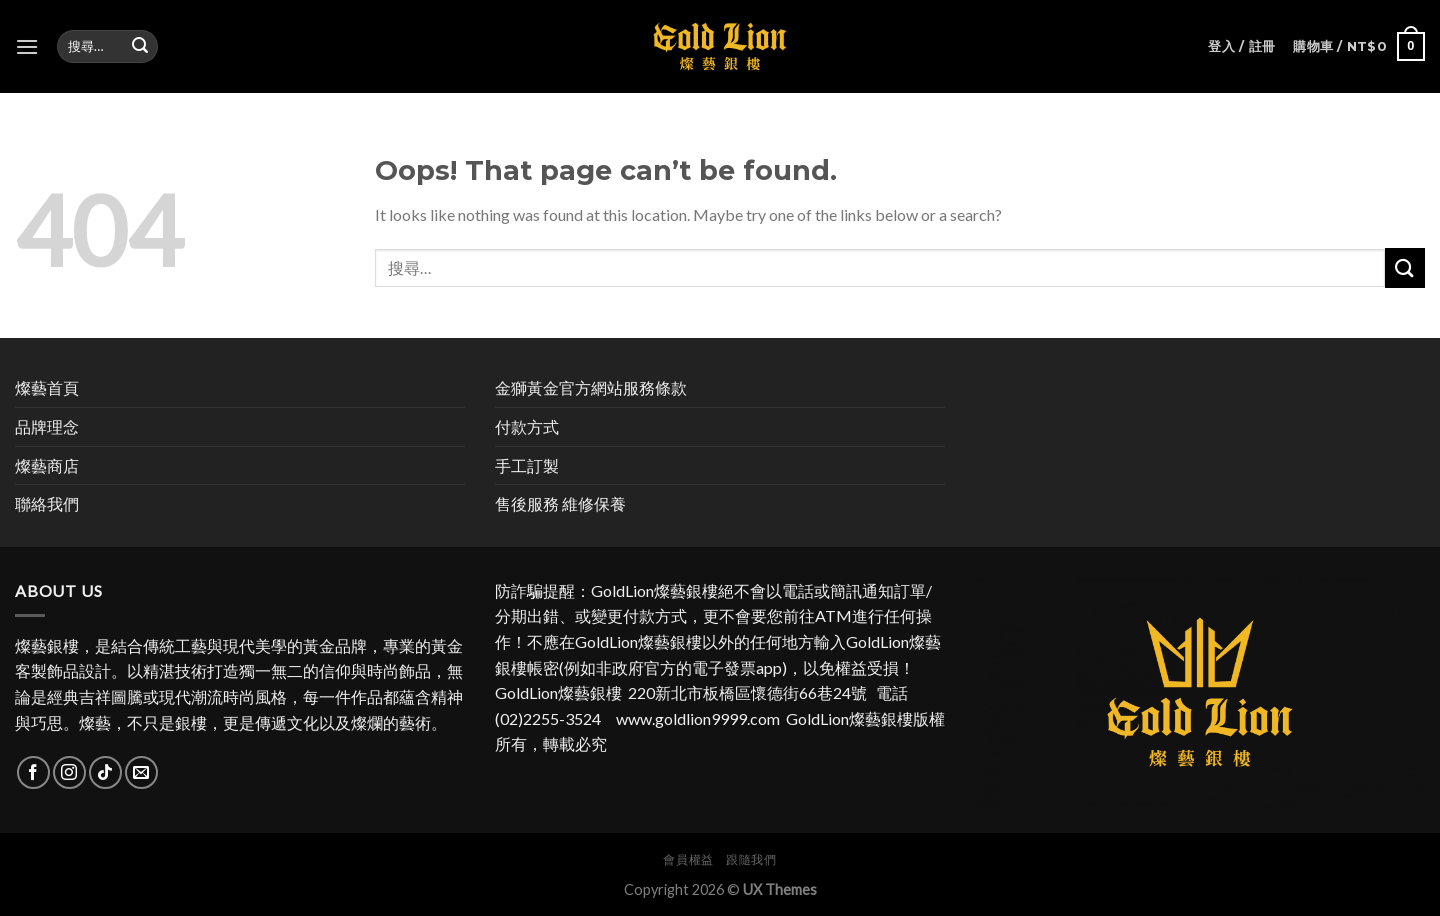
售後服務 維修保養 (560, 503)
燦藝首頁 (47, 387)
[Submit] (1405, 267)
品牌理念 (47, 426)
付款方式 (527, 426)
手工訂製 (527, 465)
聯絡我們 (47, 503)
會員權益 (688, 859)
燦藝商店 (47, 465)
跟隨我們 (751, 859)
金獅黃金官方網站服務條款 (591, 387)
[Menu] (27, 46)
